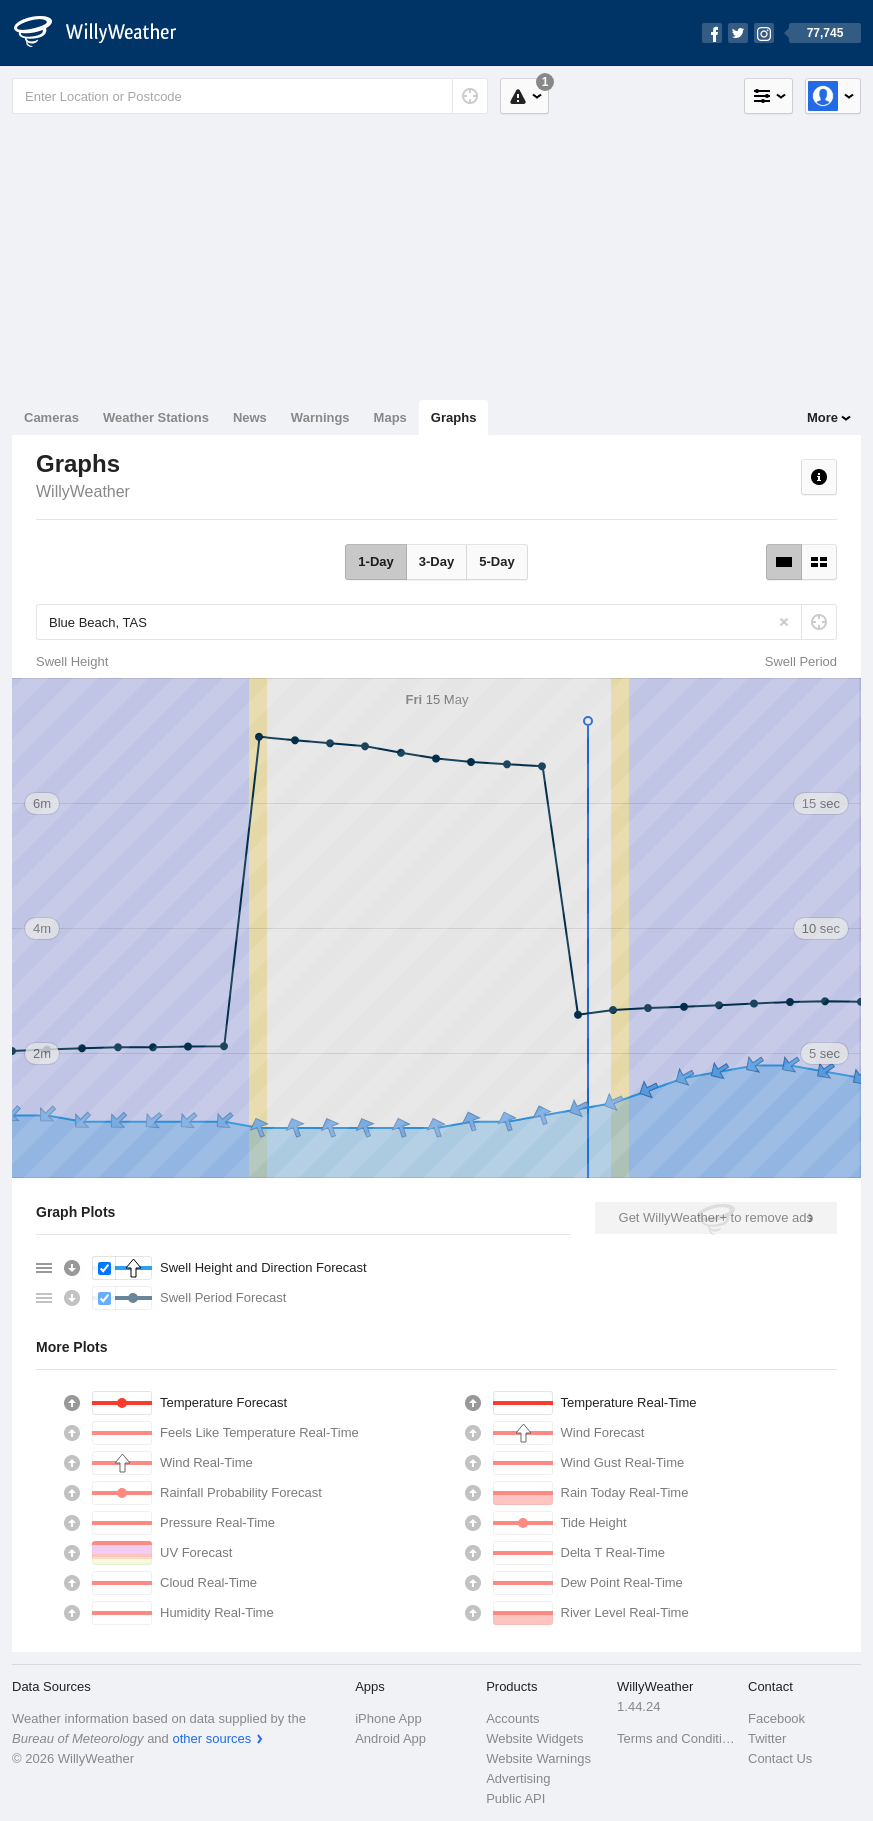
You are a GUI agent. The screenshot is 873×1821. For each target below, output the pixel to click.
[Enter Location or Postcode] (250, 96)
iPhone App (388, 1718)
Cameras (51, 417)
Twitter (767, 1738)
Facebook (776, 1718)
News (250, 417)
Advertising (518, 1778)
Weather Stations (156, 417)
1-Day (375, 561)
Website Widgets (534, 1738)
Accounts (512, 1718)
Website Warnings (538, 1758)
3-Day (436, 561)
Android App (390, 1738)
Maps (390, 417)
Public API (515, 1798)
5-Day (496, 561)
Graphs (454, 417)
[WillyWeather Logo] (106, 33)
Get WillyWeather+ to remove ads (716, 1217)
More (822, 417)
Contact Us (780, 1758)
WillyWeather (83, 491)
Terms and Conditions (676, 1738)
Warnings (320, 417)
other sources (211, 1738)
